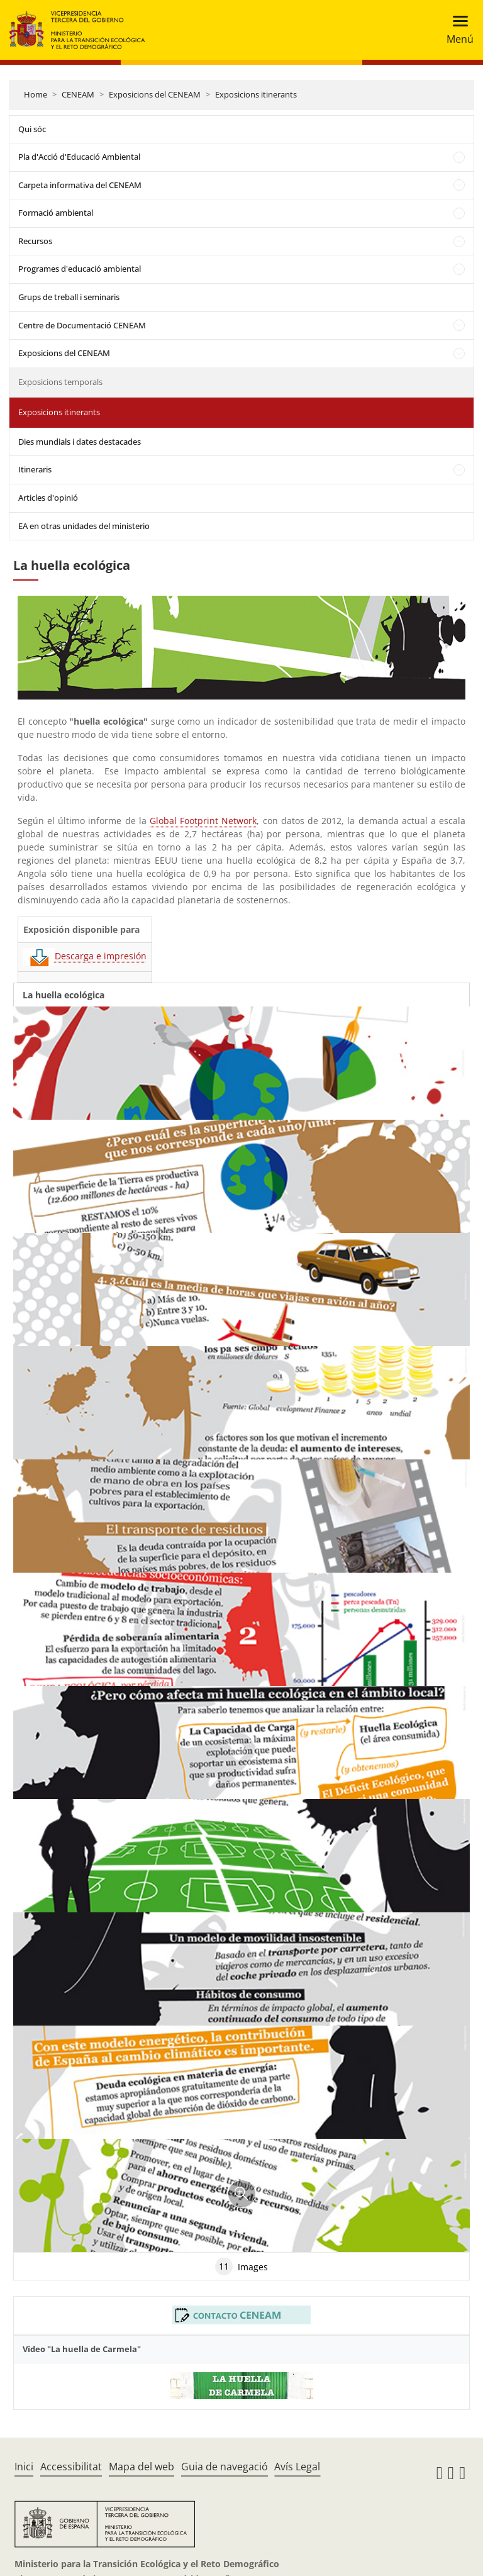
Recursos (35, 241)
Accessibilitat (71, 2466)
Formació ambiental (55, 212)
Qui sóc (32, 129)
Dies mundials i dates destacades (79, 441)
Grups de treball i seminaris (68, 297)
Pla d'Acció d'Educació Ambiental (79, 156)
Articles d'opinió (48, 497)
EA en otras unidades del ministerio (84, 526)
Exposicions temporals (60, 382)
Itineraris (35, 469)
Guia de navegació (224, 2466)
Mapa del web (141, 2466)
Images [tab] (241, 2266)
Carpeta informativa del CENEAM (80, 185)
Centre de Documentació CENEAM (82, 325)
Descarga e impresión (85, 956)
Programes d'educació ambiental (79, 268)
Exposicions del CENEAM (155, 94)
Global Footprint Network (203, 821)
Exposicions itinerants (256, 94)
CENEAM (78, 94)
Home (35, 94)
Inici (23, 2466)
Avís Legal (297, 2466)
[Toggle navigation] (456, 30)
